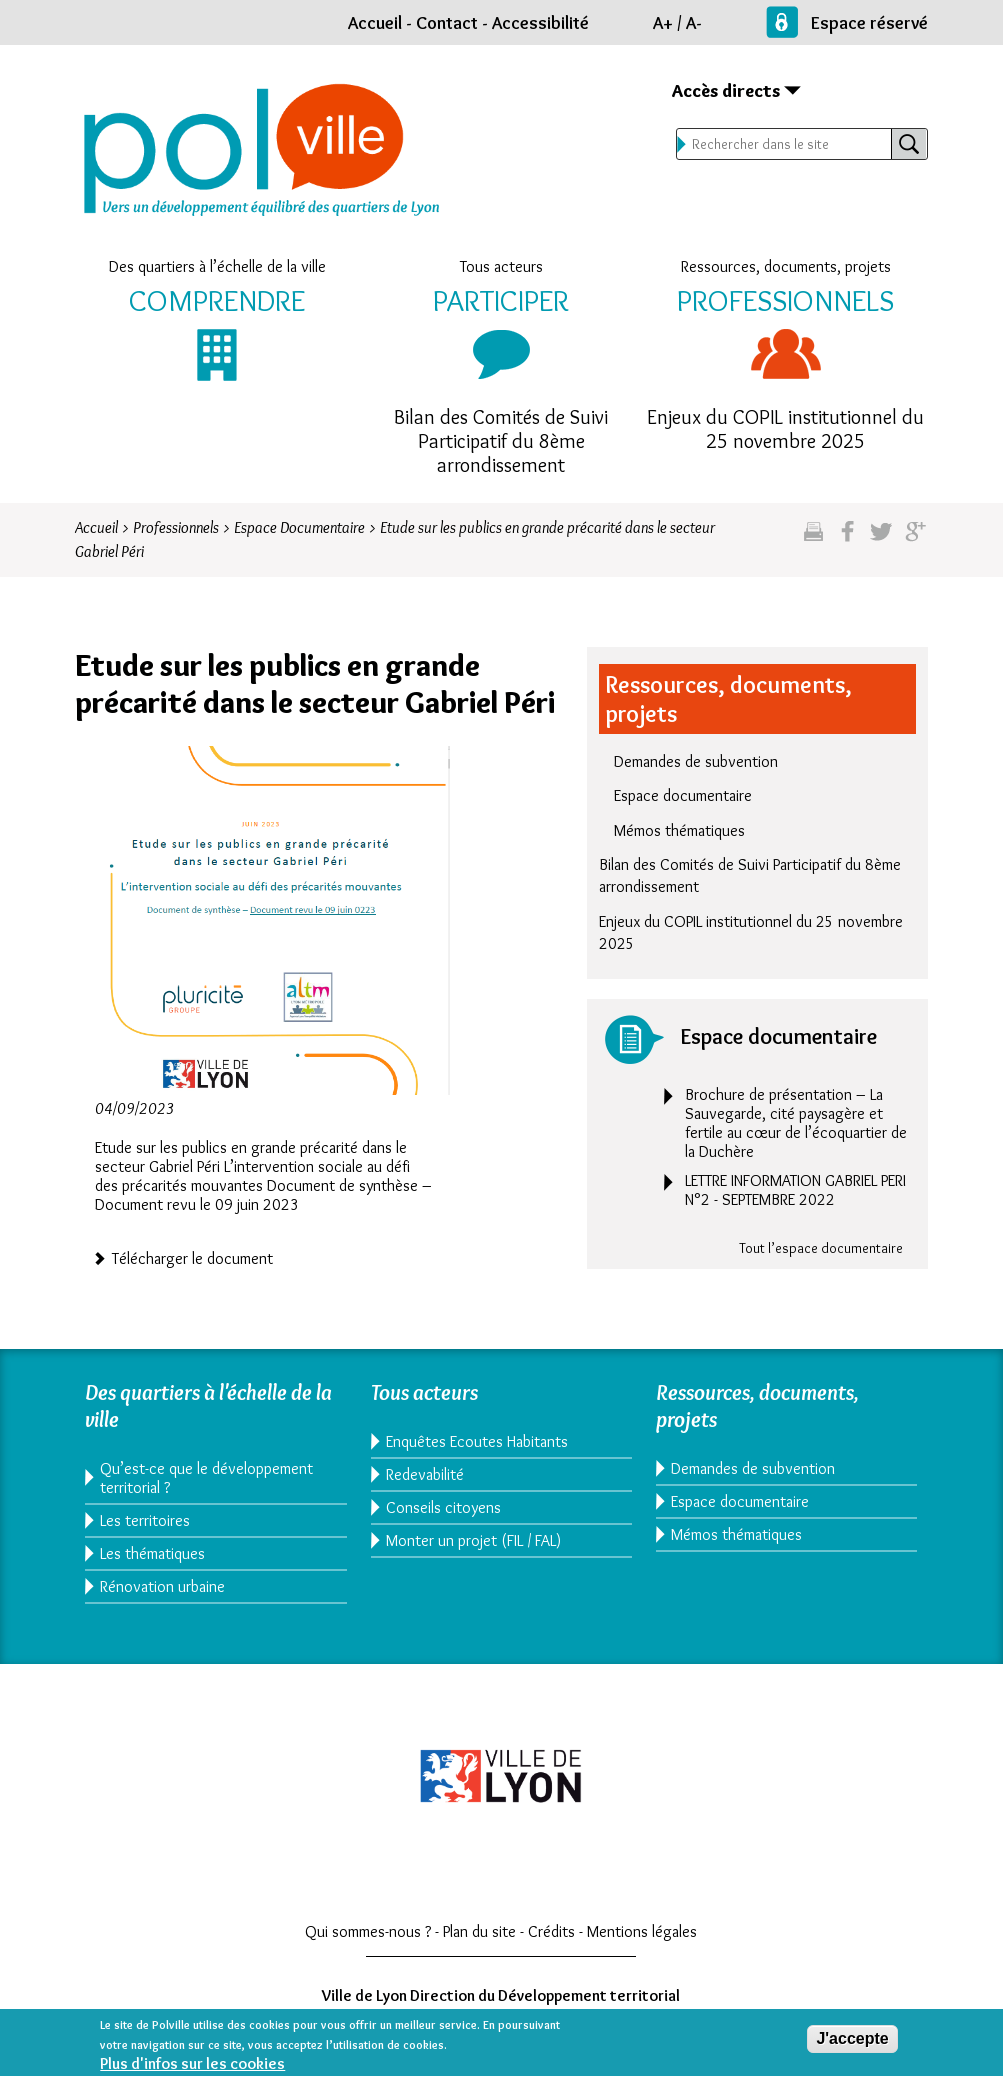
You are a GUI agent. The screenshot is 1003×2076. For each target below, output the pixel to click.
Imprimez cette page (813, 539)
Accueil (375, 23)
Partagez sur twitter (881, 539)
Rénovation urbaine (162, 1586)
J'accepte (852, 2042)
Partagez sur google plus (915, 539)
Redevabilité (425, 1474)
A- (694, 23)
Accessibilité (540, 23)
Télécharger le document (192, 1256)
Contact (447, 23)
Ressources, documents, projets (786, 266)
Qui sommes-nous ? (368, 1931)
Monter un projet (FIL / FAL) (473, 1540)
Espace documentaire (683, 795)
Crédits (551, 1931)
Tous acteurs (501, 266)
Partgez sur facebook (847, 539)
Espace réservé (869, 23)
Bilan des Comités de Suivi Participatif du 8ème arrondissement (501, 441)
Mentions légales (642, 1931)
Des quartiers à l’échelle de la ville (217, 266)
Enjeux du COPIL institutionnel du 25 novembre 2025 (785, 429)
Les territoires (145, 1520)
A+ (663, 23)
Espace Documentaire (299, 527)
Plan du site (479, 1931)
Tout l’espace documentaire (821, 1248)
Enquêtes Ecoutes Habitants (477, 1441)
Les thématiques (152, 1553)
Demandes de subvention (696, 761)
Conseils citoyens (443, 1507)
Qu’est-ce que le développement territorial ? (206, 1478)
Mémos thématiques (679, 830)
